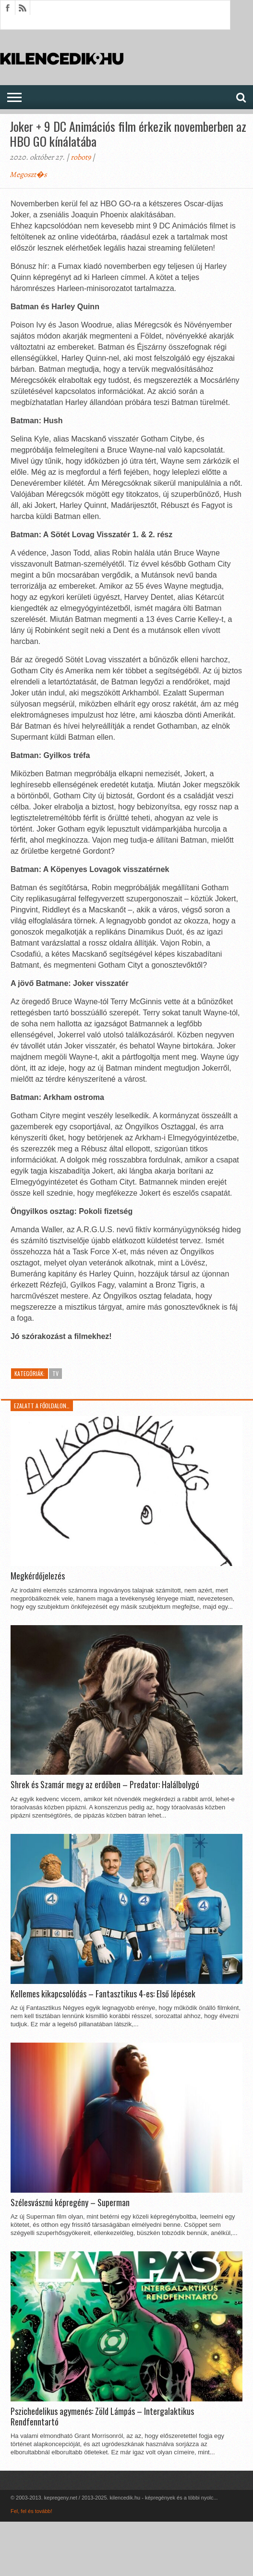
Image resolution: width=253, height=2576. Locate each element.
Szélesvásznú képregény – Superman (70, 2202)
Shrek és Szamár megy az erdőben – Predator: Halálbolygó (105, 1785)
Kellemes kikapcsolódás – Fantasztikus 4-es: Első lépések (103, 1994)
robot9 (81, 157)
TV (55, 1373)
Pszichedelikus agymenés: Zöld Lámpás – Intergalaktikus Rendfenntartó (102, 2416)
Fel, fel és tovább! (31, 2511)
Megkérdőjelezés (38, 1576)
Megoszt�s (28, 174)
